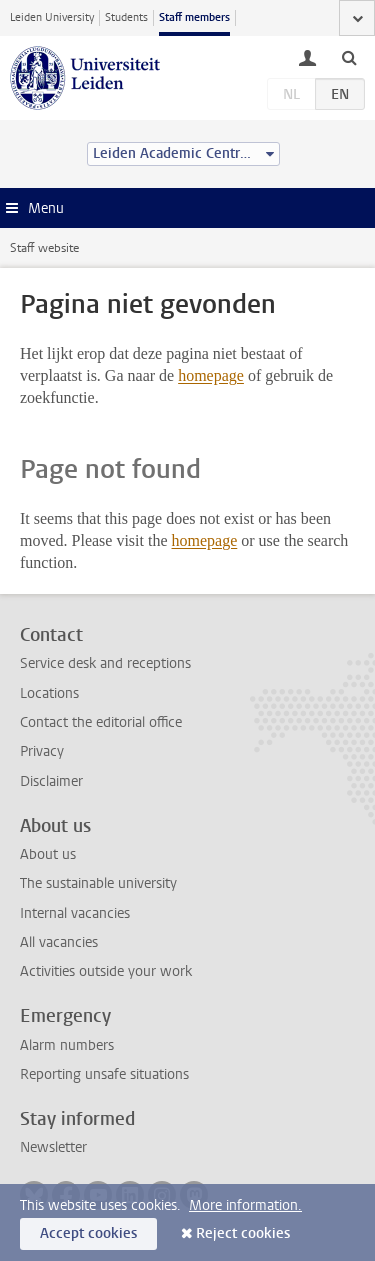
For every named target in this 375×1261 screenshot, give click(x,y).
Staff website (44, 248)
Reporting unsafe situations (104, 1074)
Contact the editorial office (101, 722)
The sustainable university (98, 883)
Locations (49, 693)
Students (126, 17)
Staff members (194, 17)
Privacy (42, 751)
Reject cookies (243, 1233)
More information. (245, 1205)
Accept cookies (88, 1233)
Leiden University (52, 17)
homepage (211, 375)
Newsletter (53, 1147)
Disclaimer (51, 781)
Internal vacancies (75, 913)
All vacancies (59, 942)
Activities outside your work (106, 971)
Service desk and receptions (105, 663)
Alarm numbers (67, 1045)
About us (48, 854)
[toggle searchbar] (349, 57)
